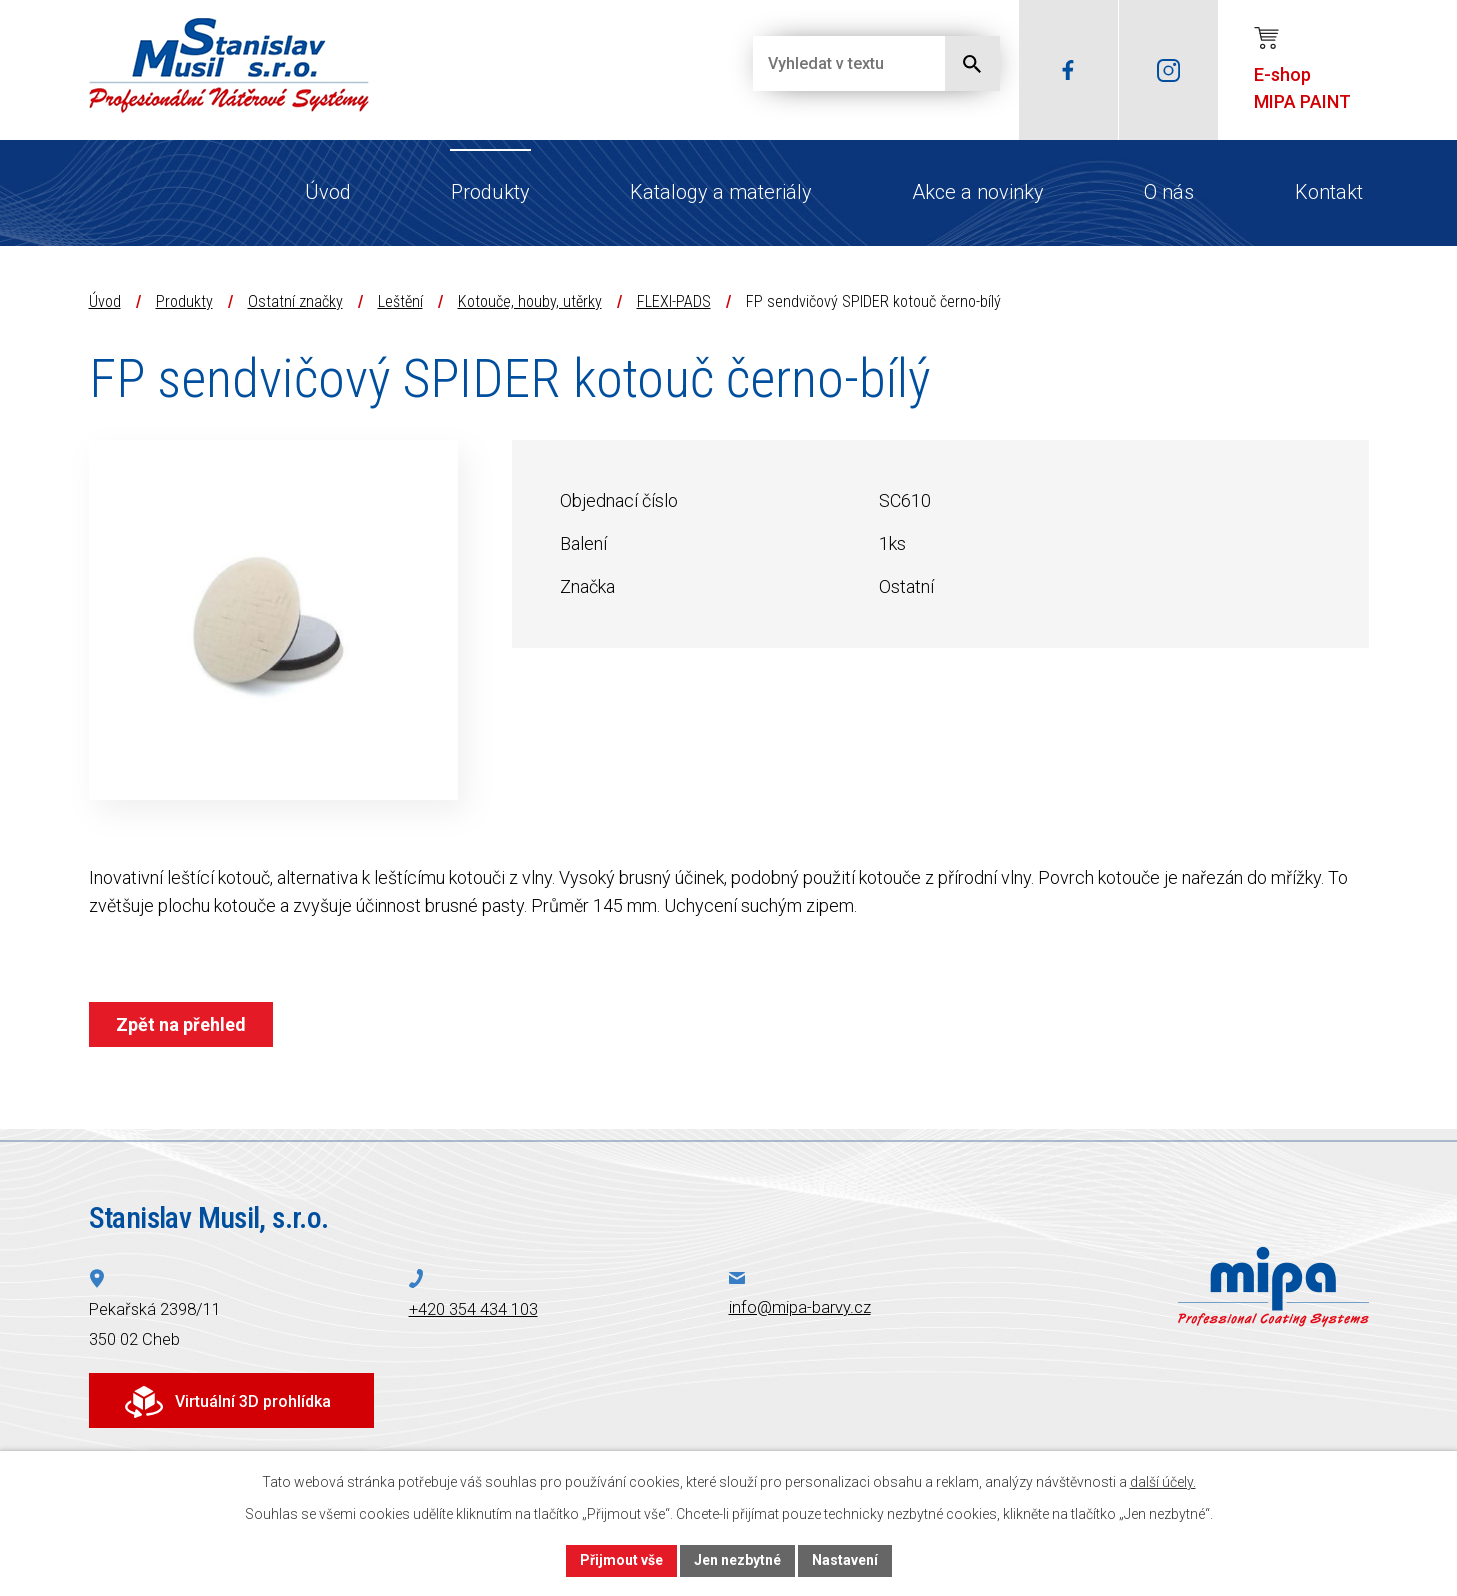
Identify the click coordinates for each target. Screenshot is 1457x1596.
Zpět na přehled (181, 1024)
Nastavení (845, 1560)
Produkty (490, 192)
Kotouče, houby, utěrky (530, 301)
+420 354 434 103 (473, 1309)
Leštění (400, 301)
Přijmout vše (621, 1560)
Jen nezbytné (737, 1560)
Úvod (328, 192)
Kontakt (1329, 192)
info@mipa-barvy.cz (800, 1307)
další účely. (1163, 1482)
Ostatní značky (295, 301)
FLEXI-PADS (674, 301)
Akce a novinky (978, 192)
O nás (1169, 192)
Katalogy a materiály (721, 192)
